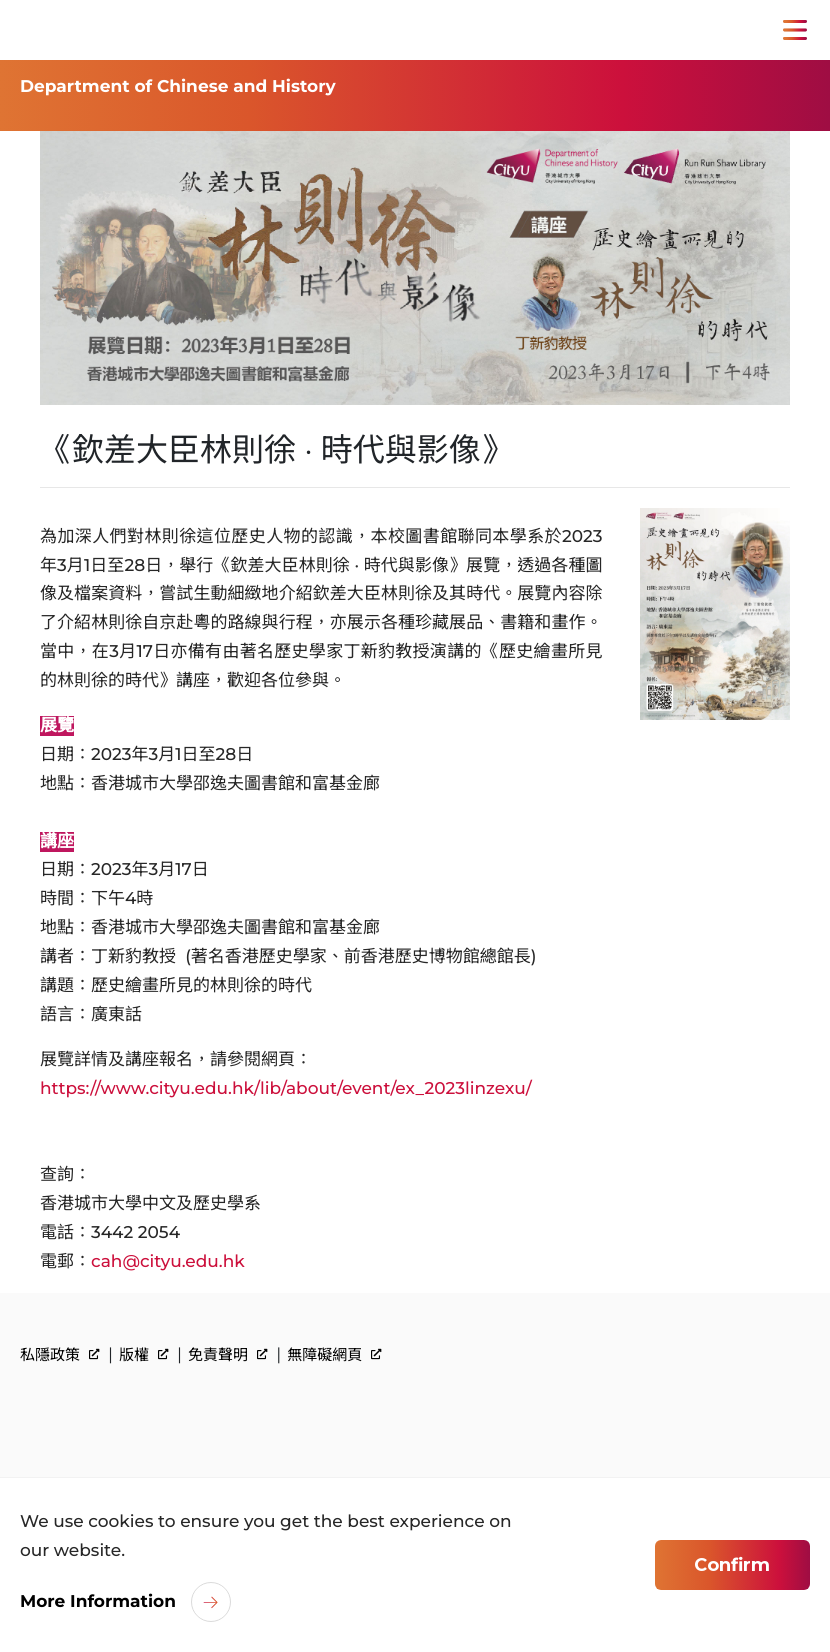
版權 (144, 1355)
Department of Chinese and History (178, 87)
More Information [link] (98, 1602)
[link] (114, 1421)
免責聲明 (228, 1355)
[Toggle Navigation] (795, 30)
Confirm (732, 1565)
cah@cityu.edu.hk (168, 1262)
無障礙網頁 (334, 1355)
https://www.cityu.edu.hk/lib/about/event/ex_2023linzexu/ (286, 1089)
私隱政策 (60, 1355)
